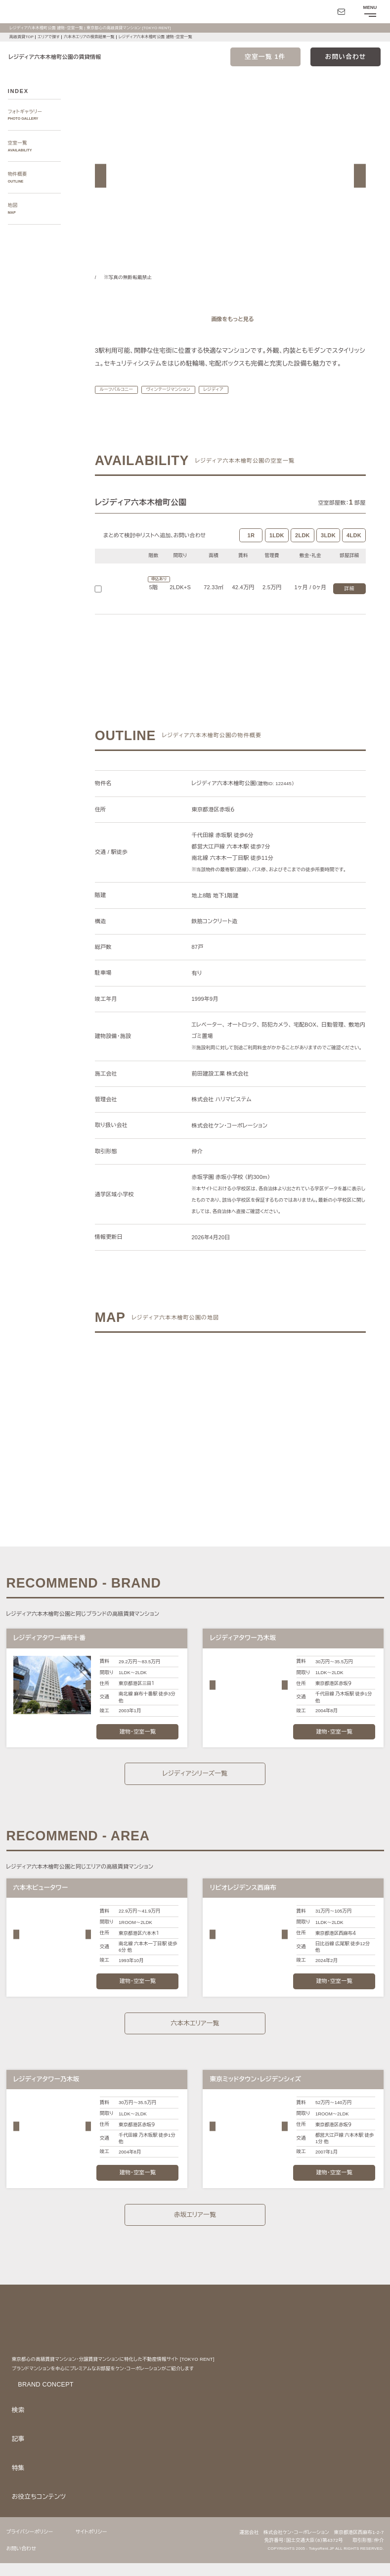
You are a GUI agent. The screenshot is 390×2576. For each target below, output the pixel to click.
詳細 (349, 601)
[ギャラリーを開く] (230, 319)
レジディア (224, 402)
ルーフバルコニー (117, 402)
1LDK (276, 548)
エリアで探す (49, 37)
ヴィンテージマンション (174, 402)
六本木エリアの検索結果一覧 (91, 37)
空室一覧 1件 (265, 57)
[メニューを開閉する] (369, 11)
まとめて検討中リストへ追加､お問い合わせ (156, 548)
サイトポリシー (97, 2544)
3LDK (328, 548)
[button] (101, 175)
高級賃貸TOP (21, 37)
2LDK (302, 548)
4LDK (354, 548)
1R (251, 548)
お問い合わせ (345, 57)
